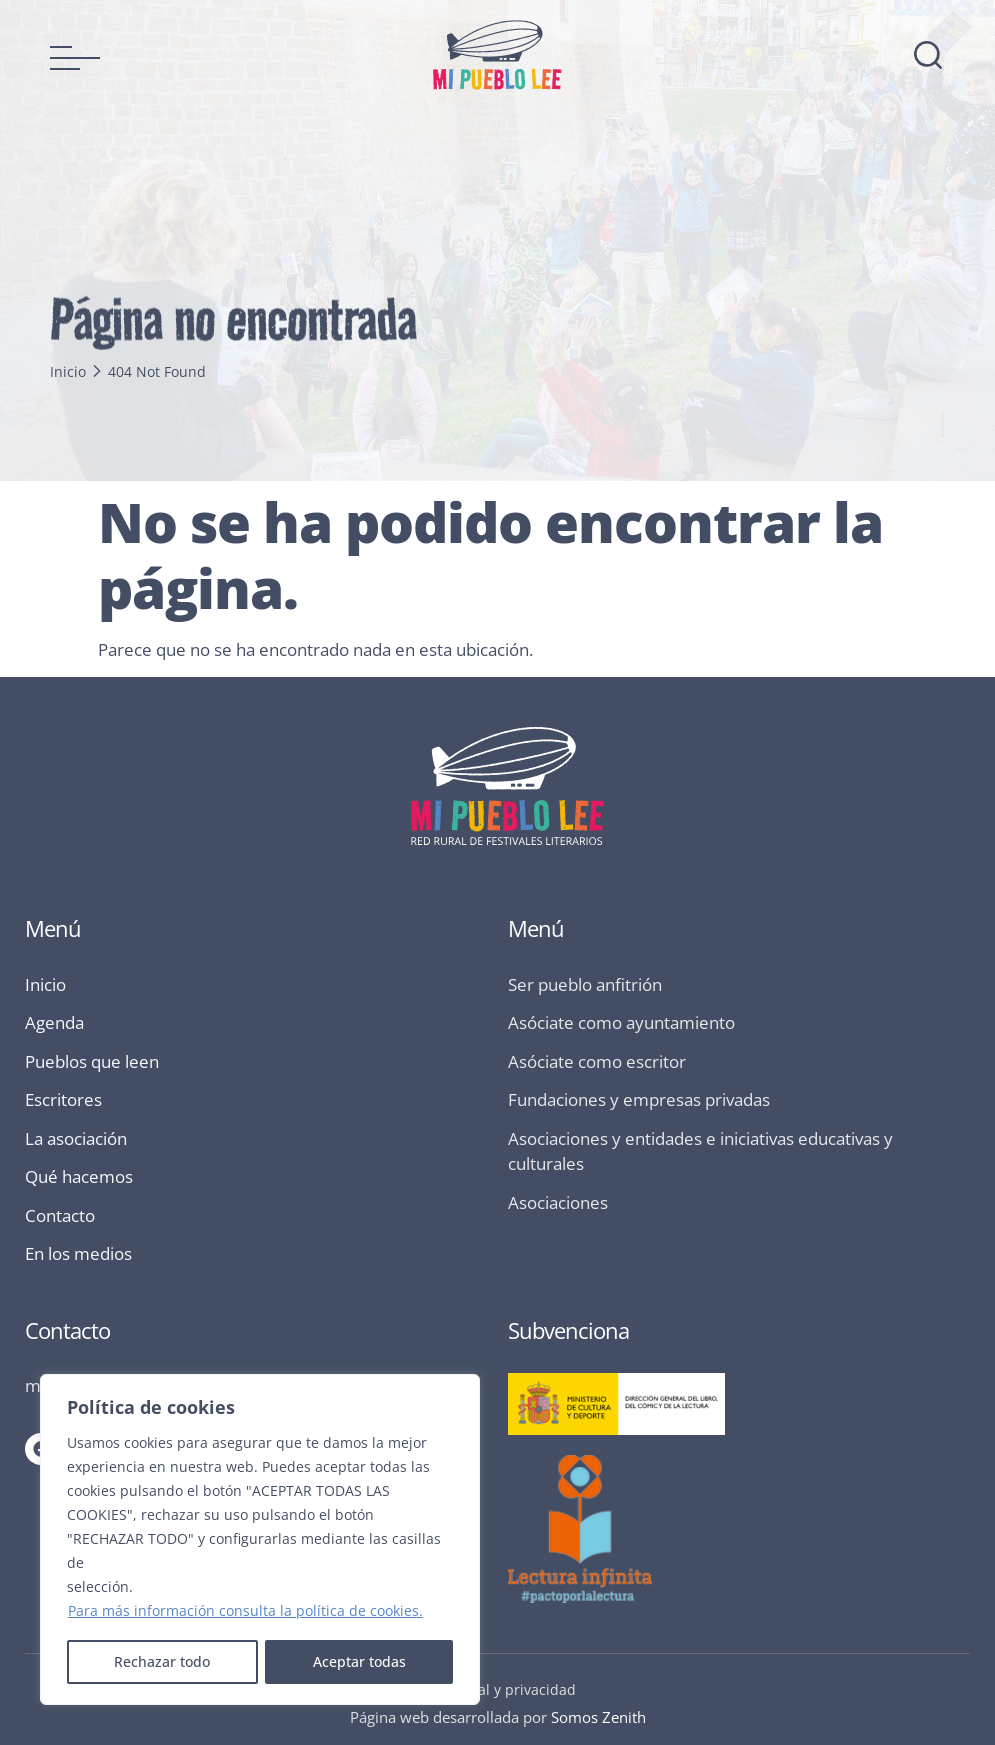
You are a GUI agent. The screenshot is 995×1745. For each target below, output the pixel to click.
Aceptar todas (359, 1661)
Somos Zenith (598, 1717)
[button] (75, 58)
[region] (260, 1540)
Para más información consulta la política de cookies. (245, 1611)
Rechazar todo (162, 1661)
